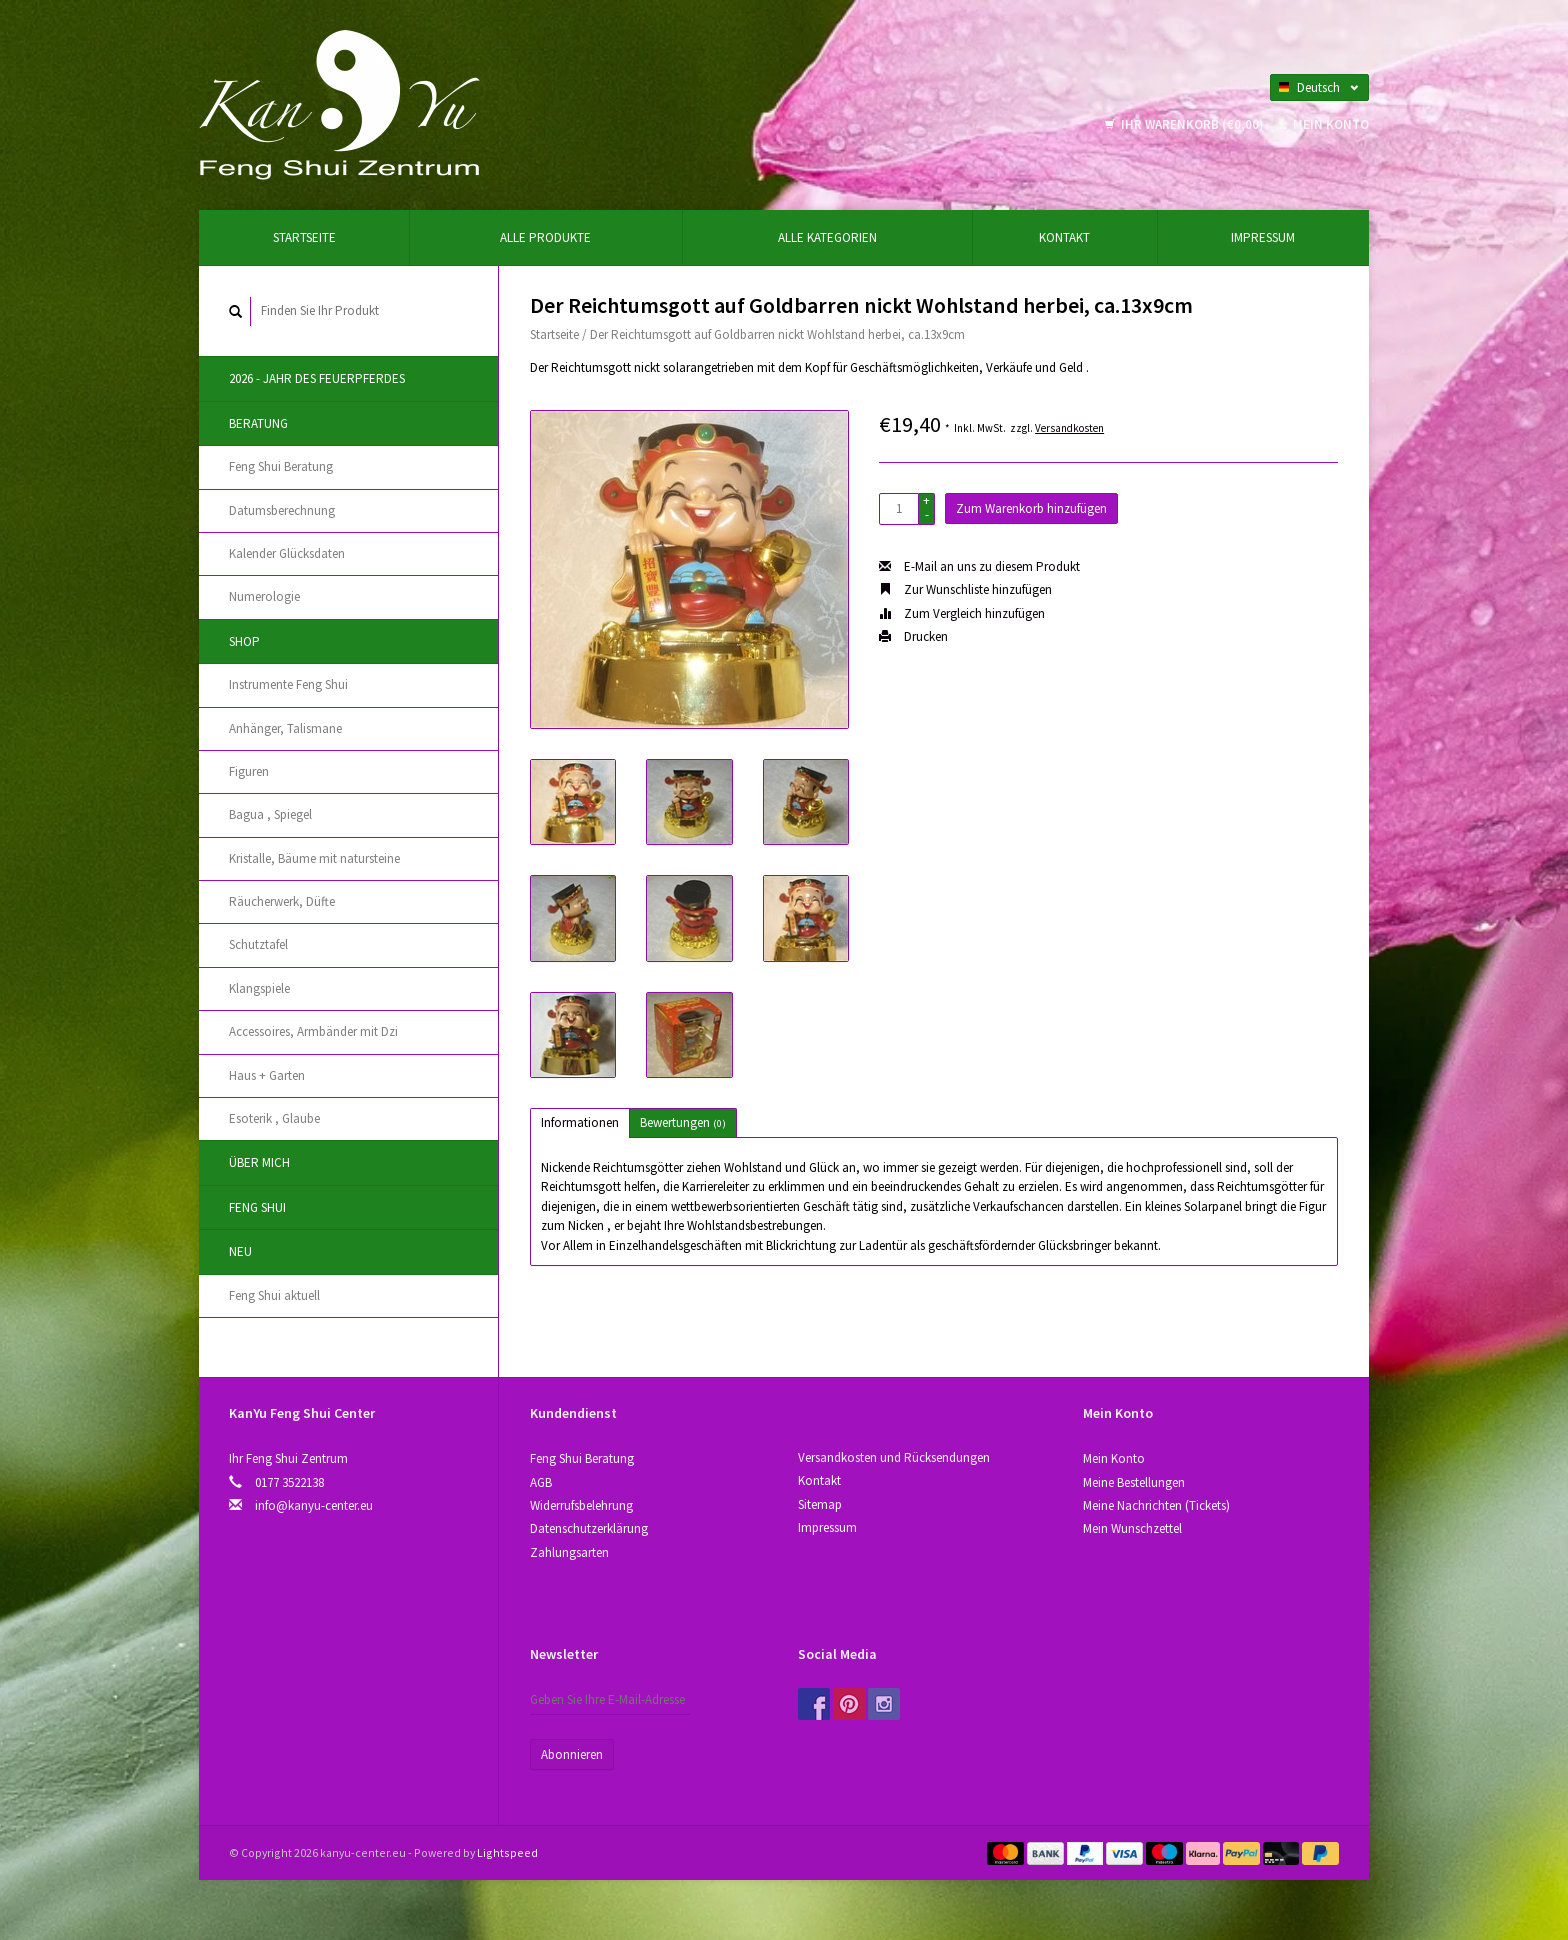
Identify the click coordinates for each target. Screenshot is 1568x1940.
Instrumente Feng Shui (288, 684)
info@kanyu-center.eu (314, 1505)
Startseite (304, 237)
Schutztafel (258, 944)
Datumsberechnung (282, 510)
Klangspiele (259, 988)
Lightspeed (507, 1852)
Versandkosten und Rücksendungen (894, 1457)
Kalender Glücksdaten (287, 553)
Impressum (1263, 237)
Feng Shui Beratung (281, 466)
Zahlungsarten (569, 1552)
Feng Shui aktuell (274, 1295)
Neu (240, 1251)
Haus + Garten (267, 1075)
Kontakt (1064, 237)
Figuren (249, 771)
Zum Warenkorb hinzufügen (1031, 508)
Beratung (258, 423)
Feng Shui (257, 1207)
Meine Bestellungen (1134, 1482)
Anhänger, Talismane (285, 728)
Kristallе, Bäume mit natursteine (314, 858)
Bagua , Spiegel (270, 814)
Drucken (913, 636)
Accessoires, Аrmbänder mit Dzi (313, 1031)
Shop (244, 641)
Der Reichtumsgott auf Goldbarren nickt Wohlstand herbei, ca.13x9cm (777, 334)
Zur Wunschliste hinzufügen (965, 589)
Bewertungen (683, 1122)
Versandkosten (1069, 428)
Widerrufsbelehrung (581, 1505)
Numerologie (264, 596)
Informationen (580, 1122)
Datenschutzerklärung (589, 1528)
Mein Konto (1323, 124)
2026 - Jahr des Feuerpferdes (317, 378)
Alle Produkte (545, 237)
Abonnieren (572, 1754)
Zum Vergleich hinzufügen (962, 613)
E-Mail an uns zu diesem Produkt (979, 566)
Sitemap (820, 1504)
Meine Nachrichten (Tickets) (1156, 1505)
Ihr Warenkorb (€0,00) (1186, 124)
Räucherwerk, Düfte (282, 901)
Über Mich (259, 1162)
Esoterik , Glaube (274, 1118)
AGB (541, 1482)
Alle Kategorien (827, 237)
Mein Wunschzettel (1132, 1528)
